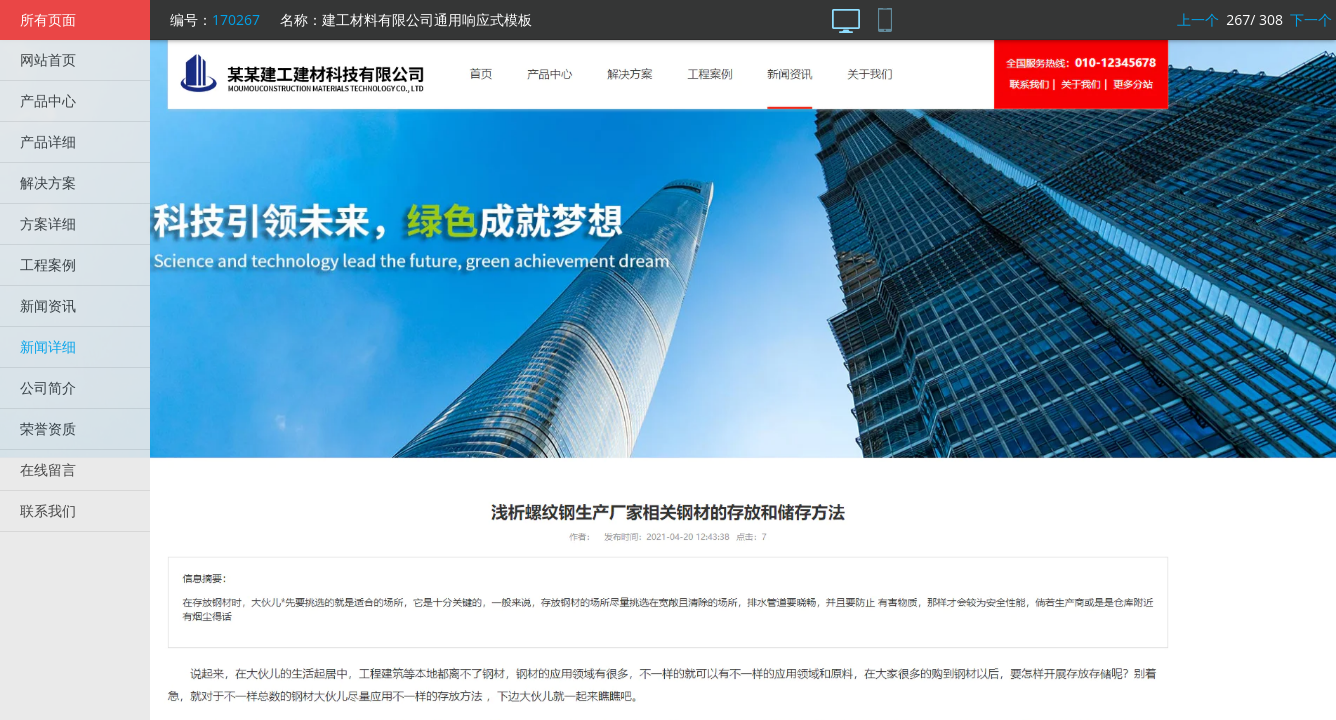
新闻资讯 (48, 305)
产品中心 (48, 100)
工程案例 (48, 264)
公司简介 (48, 387)
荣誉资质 (48, 428)
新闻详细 (48, 346)
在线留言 (48, 469)
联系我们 (48, 510)
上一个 (1198, 19)
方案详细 (48, 223)
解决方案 (48, 182)
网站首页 (48, 59)
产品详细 (48, 141)
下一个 (1311, 19)
